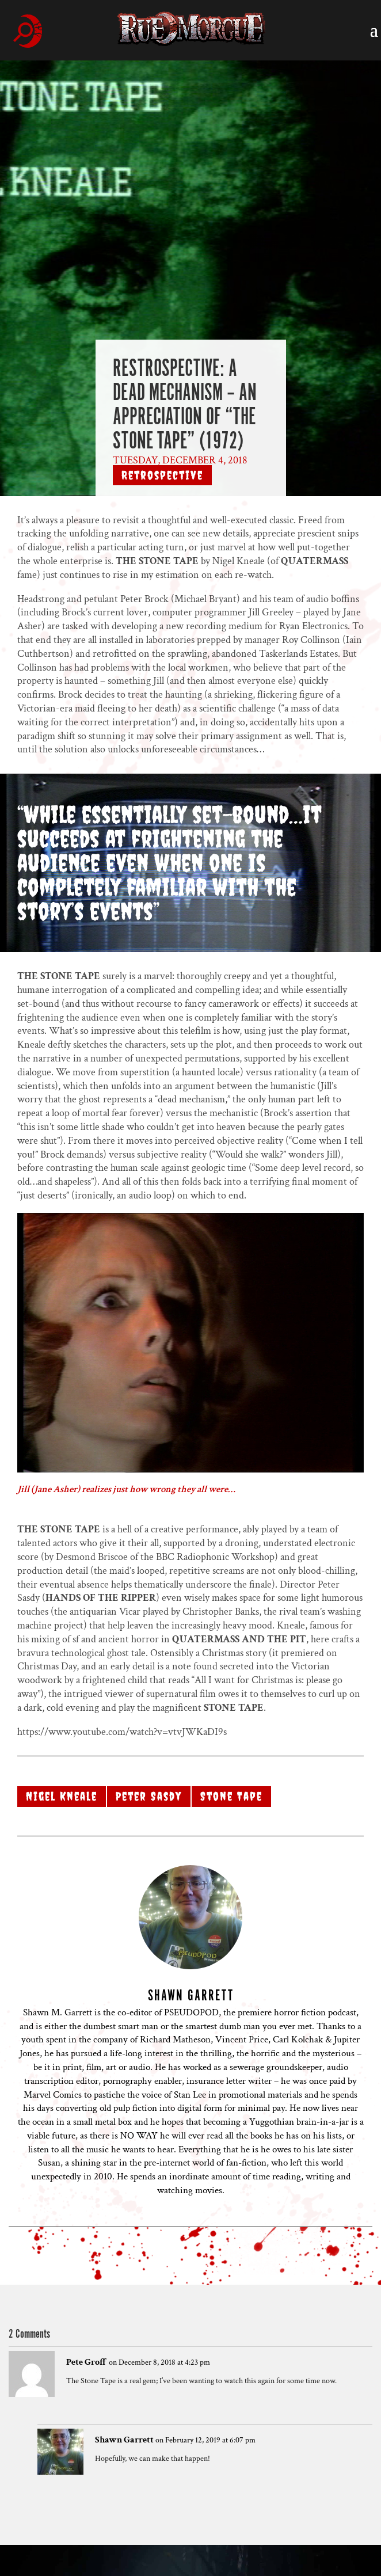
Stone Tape (231, 1796)
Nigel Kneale (61, 1796)
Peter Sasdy (149, 1796)
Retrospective (162, 475)
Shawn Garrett (124, 2440)
